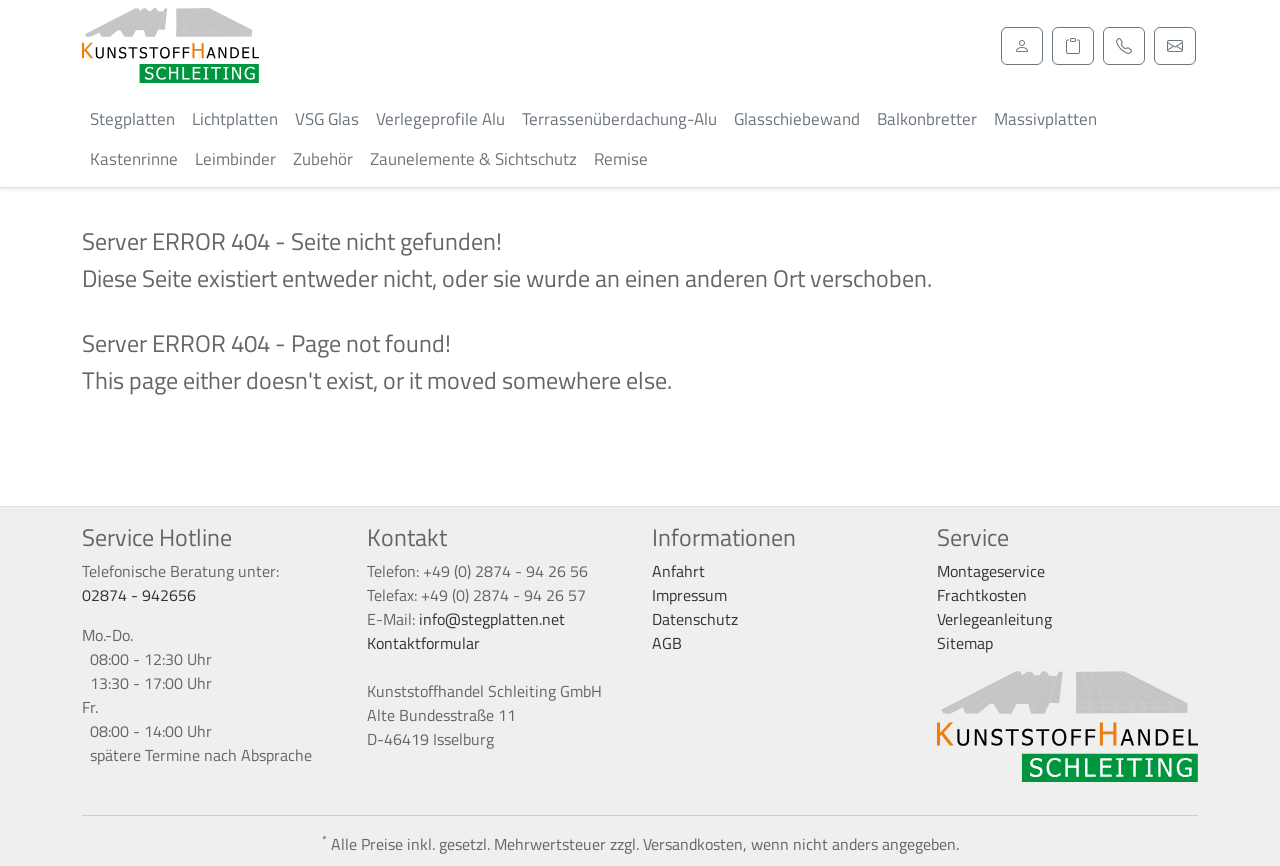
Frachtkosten (982, 595)
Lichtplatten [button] (235, 119)
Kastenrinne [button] (134, 159)
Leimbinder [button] (235, 159)
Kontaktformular (423, 643)
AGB (667, 643)
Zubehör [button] (323, 159)
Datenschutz (695, 619)
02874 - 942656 (139, 595)
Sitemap (965, 643)
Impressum (689, 595)
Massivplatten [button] (1045, 119)
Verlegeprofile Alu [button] (440, 119)
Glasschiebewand (797, 119)
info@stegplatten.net (492, 619)
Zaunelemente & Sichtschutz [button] (473, 159)
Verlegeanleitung (994, 619)
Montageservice (991, 571)
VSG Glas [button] (327, 119)
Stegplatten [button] (132, 119)
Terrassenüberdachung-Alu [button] (619, 119)
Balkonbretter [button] (927, 119)
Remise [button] (621, 159)
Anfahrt (678, 571)
